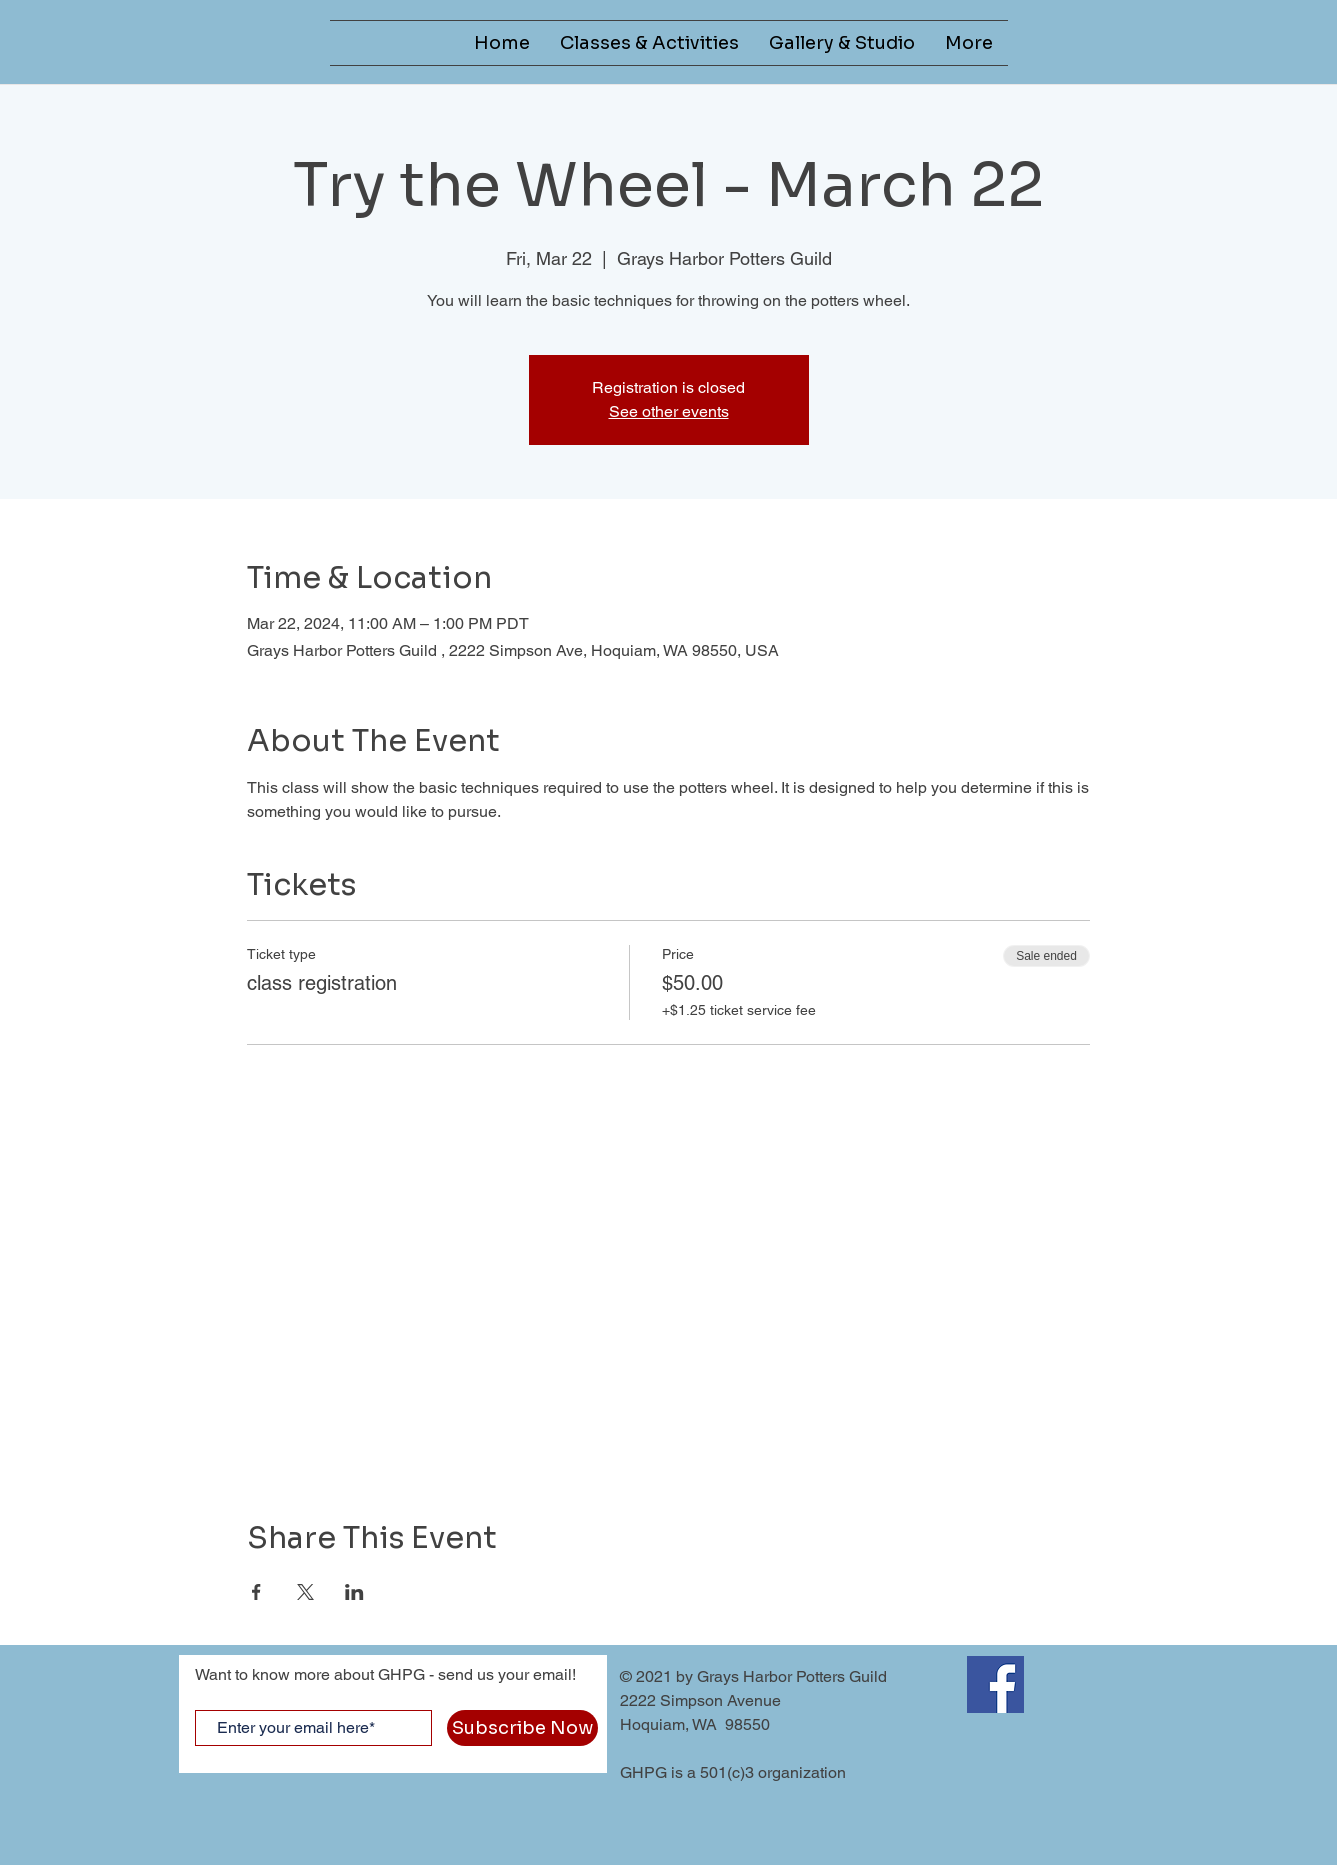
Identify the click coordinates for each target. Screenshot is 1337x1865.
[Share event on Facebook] (256, 1592)
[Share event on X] (305, 1592)
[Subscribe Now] (522, 1728)
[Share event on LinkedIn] (354, 1592)
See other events (669, 411)
